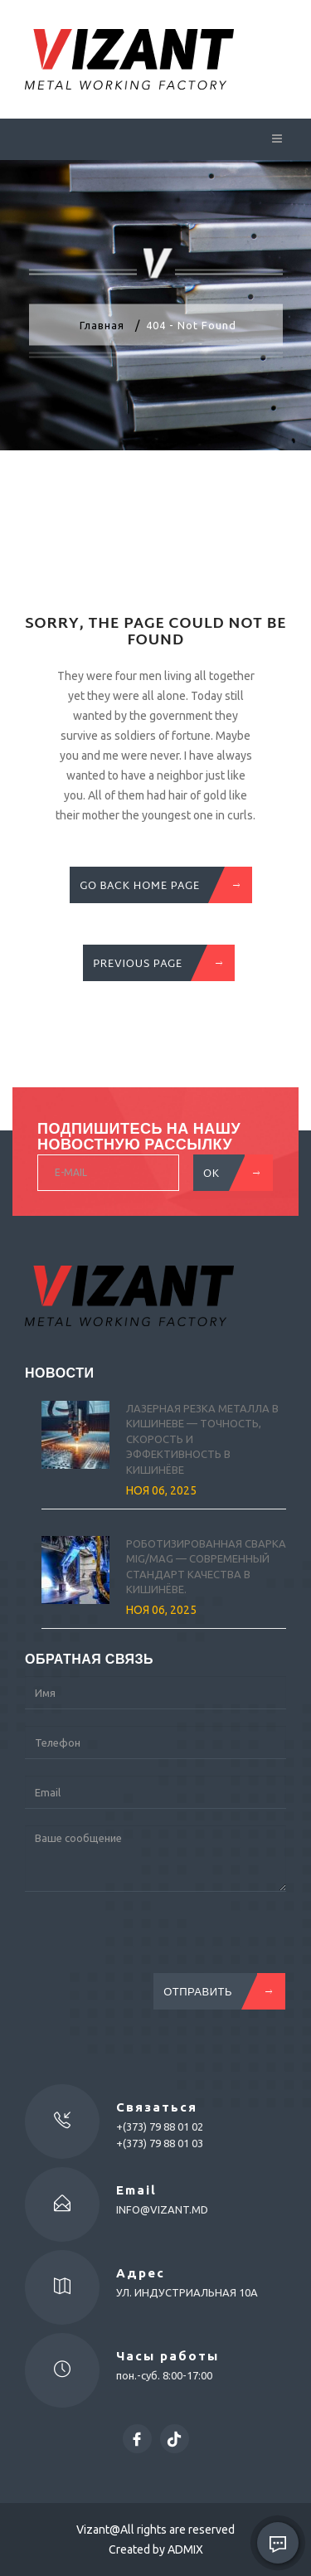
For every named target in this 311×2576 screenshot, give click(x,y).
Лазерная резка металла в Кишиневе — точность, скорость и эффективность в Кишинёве (202, 1438)
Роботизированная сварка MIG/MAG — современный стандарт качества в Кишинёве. (206, 1567)
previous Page (154, 963)
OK (228, 1172)
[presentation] (151, 1940)
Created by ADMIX (156, 2549)
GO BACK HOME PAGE (156, 885)
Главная (102, 325)
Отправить (214, 1991)
